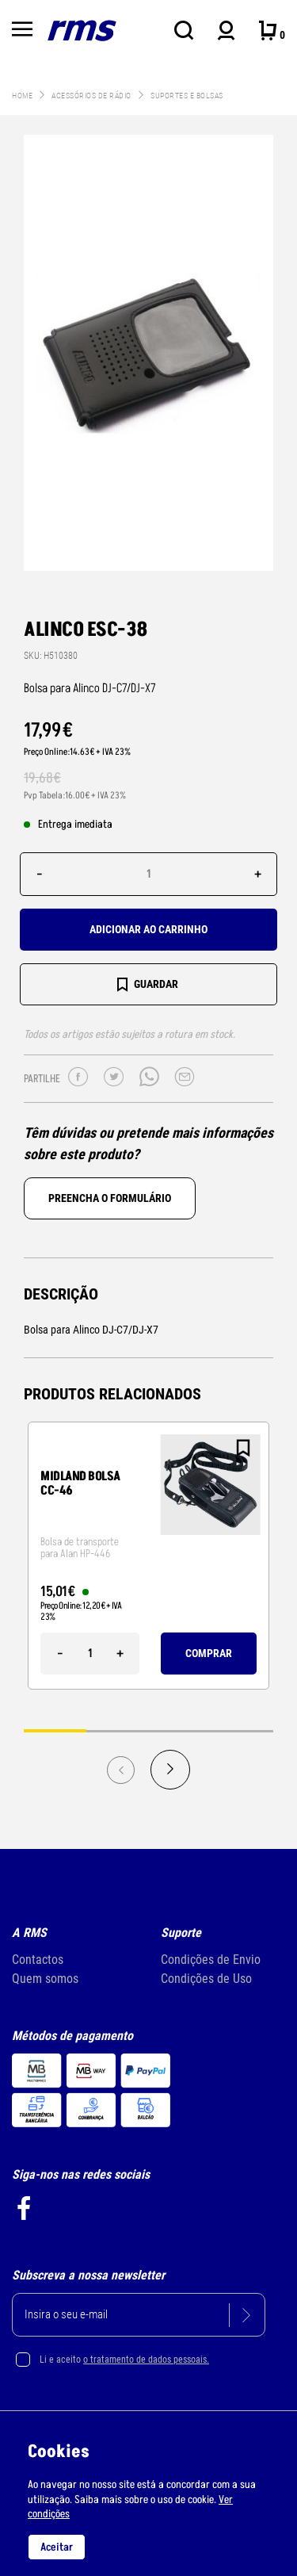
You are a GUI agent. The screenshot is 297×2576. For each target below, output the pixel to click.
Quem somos (45, 1978)
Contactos (37, 1959)
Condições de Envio (211, 1959)
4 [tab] (242, 1729)
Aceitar (56, 2547)
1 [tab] (55, 1729)
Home (22, 95)
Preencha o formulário (109, 1198)
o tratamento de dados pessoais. (146, 2359)
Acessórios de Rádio (92, 95)
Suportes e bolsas (186, 95)
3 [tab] (180, 1729)
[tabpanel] (148, 1556)
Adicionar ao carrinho (148, 929)
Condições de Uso (206, 1978)
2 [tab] (117, 1729)
